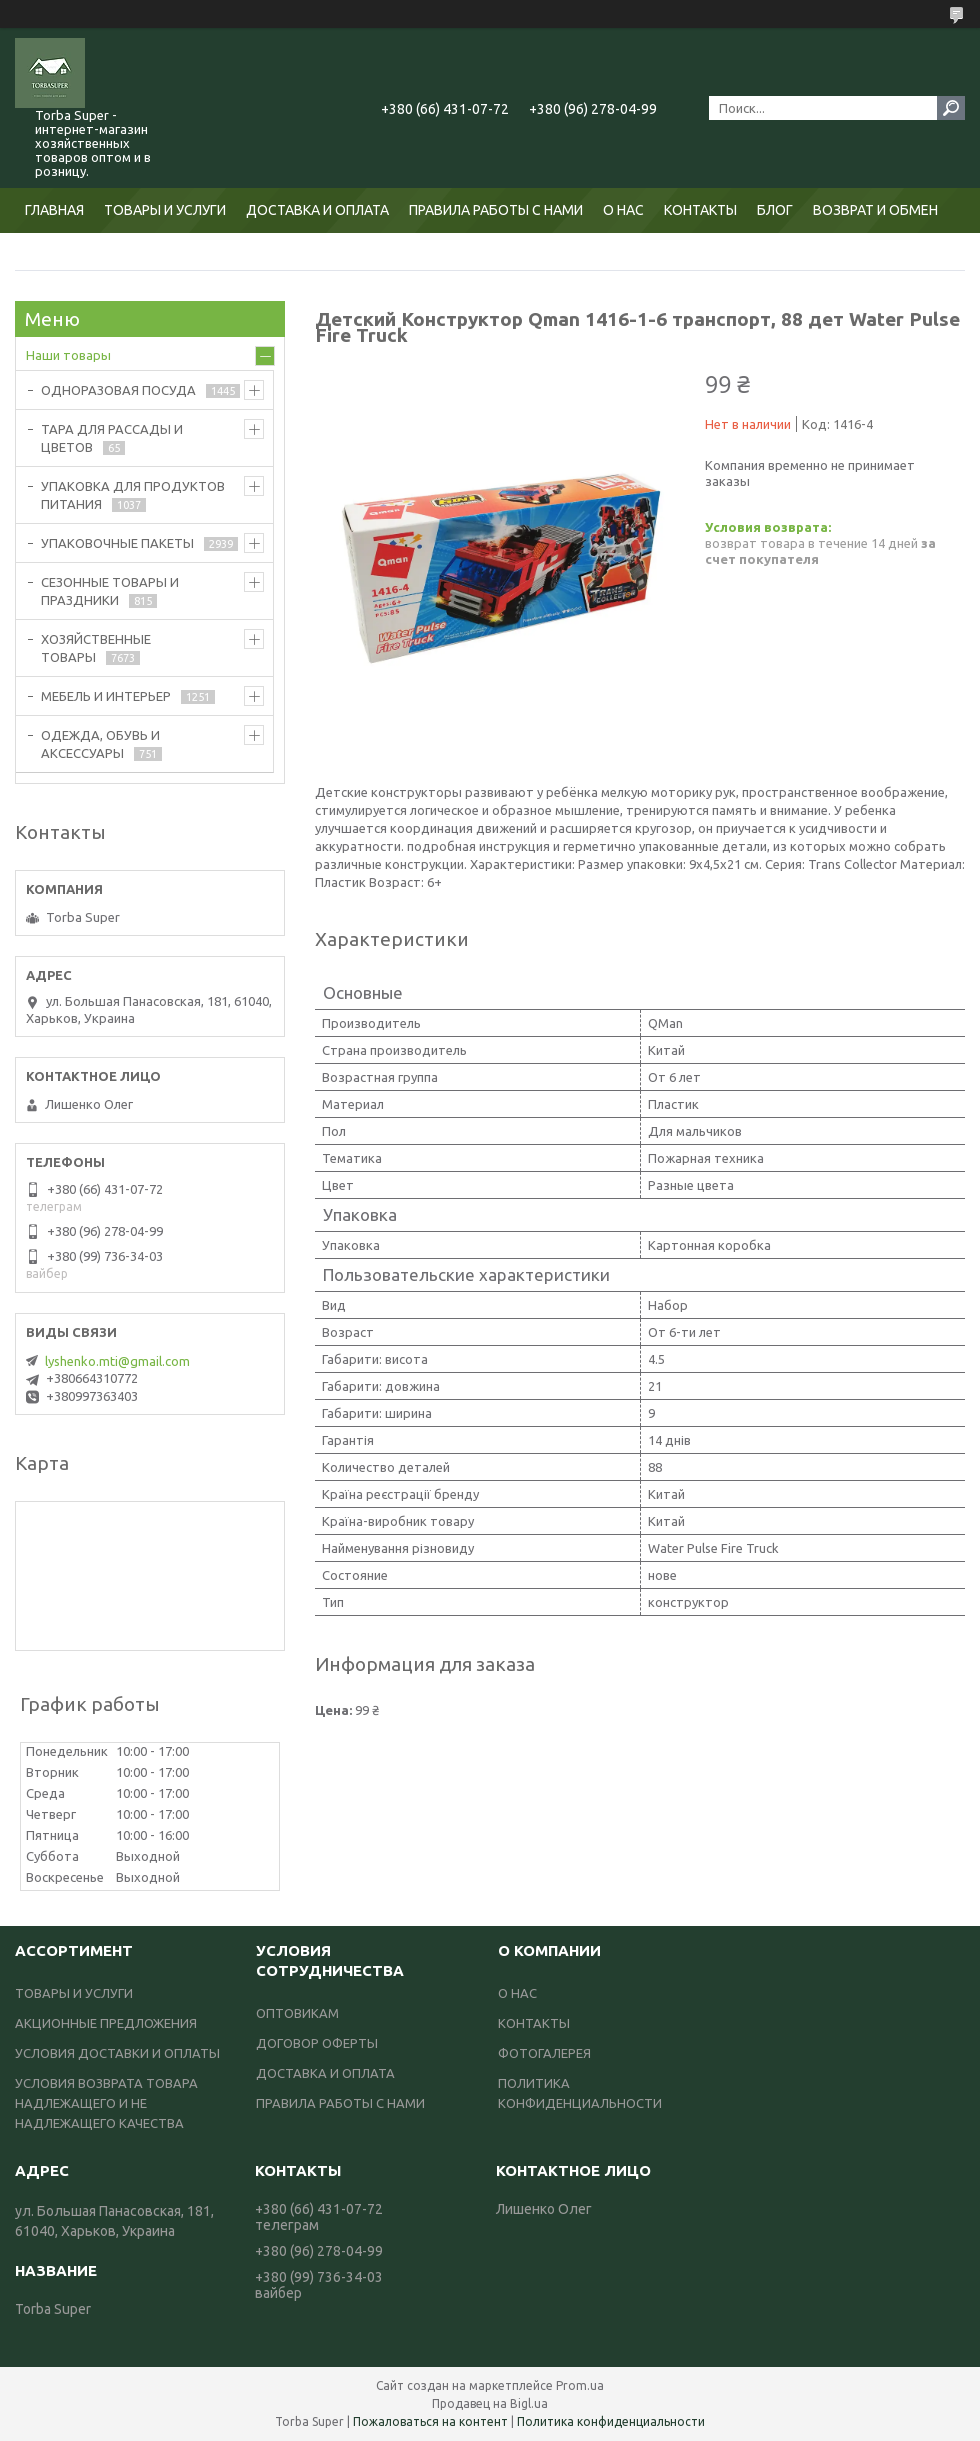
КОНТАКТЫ (700, 210)
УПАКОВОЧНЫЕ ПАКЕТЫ (117, 543)
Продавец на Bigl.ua (490, 2403)
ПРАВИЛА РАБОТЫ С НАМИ (496, 210)
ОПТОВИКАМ (297, 2013)
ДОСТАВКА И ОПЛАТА (317, 210)
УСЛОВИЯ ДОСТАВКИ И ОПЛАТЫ (117, 2053)
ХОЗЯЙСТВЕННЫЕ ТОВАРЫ (96, 648)
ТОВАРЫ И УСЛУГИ (165, 210)
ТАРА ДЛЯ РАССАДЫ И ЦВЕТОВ (112, 438)
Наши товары (68, 355)
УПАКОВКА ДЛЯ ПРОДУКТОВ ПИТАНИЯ (133, 495)
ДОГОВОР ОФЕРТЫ (317, 2043)
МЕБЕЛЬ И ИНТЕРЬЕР (106, 696)
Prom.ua (580, 2385)
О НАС (623, 210)
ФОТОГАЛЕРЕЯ (544, 2053)
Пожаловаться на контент (430, 2421)
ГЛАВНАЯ (54, 210)
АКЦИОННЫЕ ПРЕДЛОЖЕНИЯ (106, 2023)
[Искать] (951, 108)
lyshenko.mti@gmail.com (117, 1361)
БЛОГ (775, 210)
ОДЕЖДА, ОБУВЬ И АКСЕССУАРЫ (100, 744)
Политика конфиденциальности (611, 2421)
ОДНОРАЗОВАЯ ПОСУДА (118, 390)
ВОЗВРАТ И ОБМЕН (875, 210)
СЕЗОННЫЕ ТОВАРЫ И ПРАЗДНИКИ (110, 591)
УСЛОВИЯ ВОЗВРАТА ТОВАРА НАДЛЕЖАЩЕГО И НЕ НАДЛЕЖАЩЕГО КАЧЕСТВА (106, 2103)
